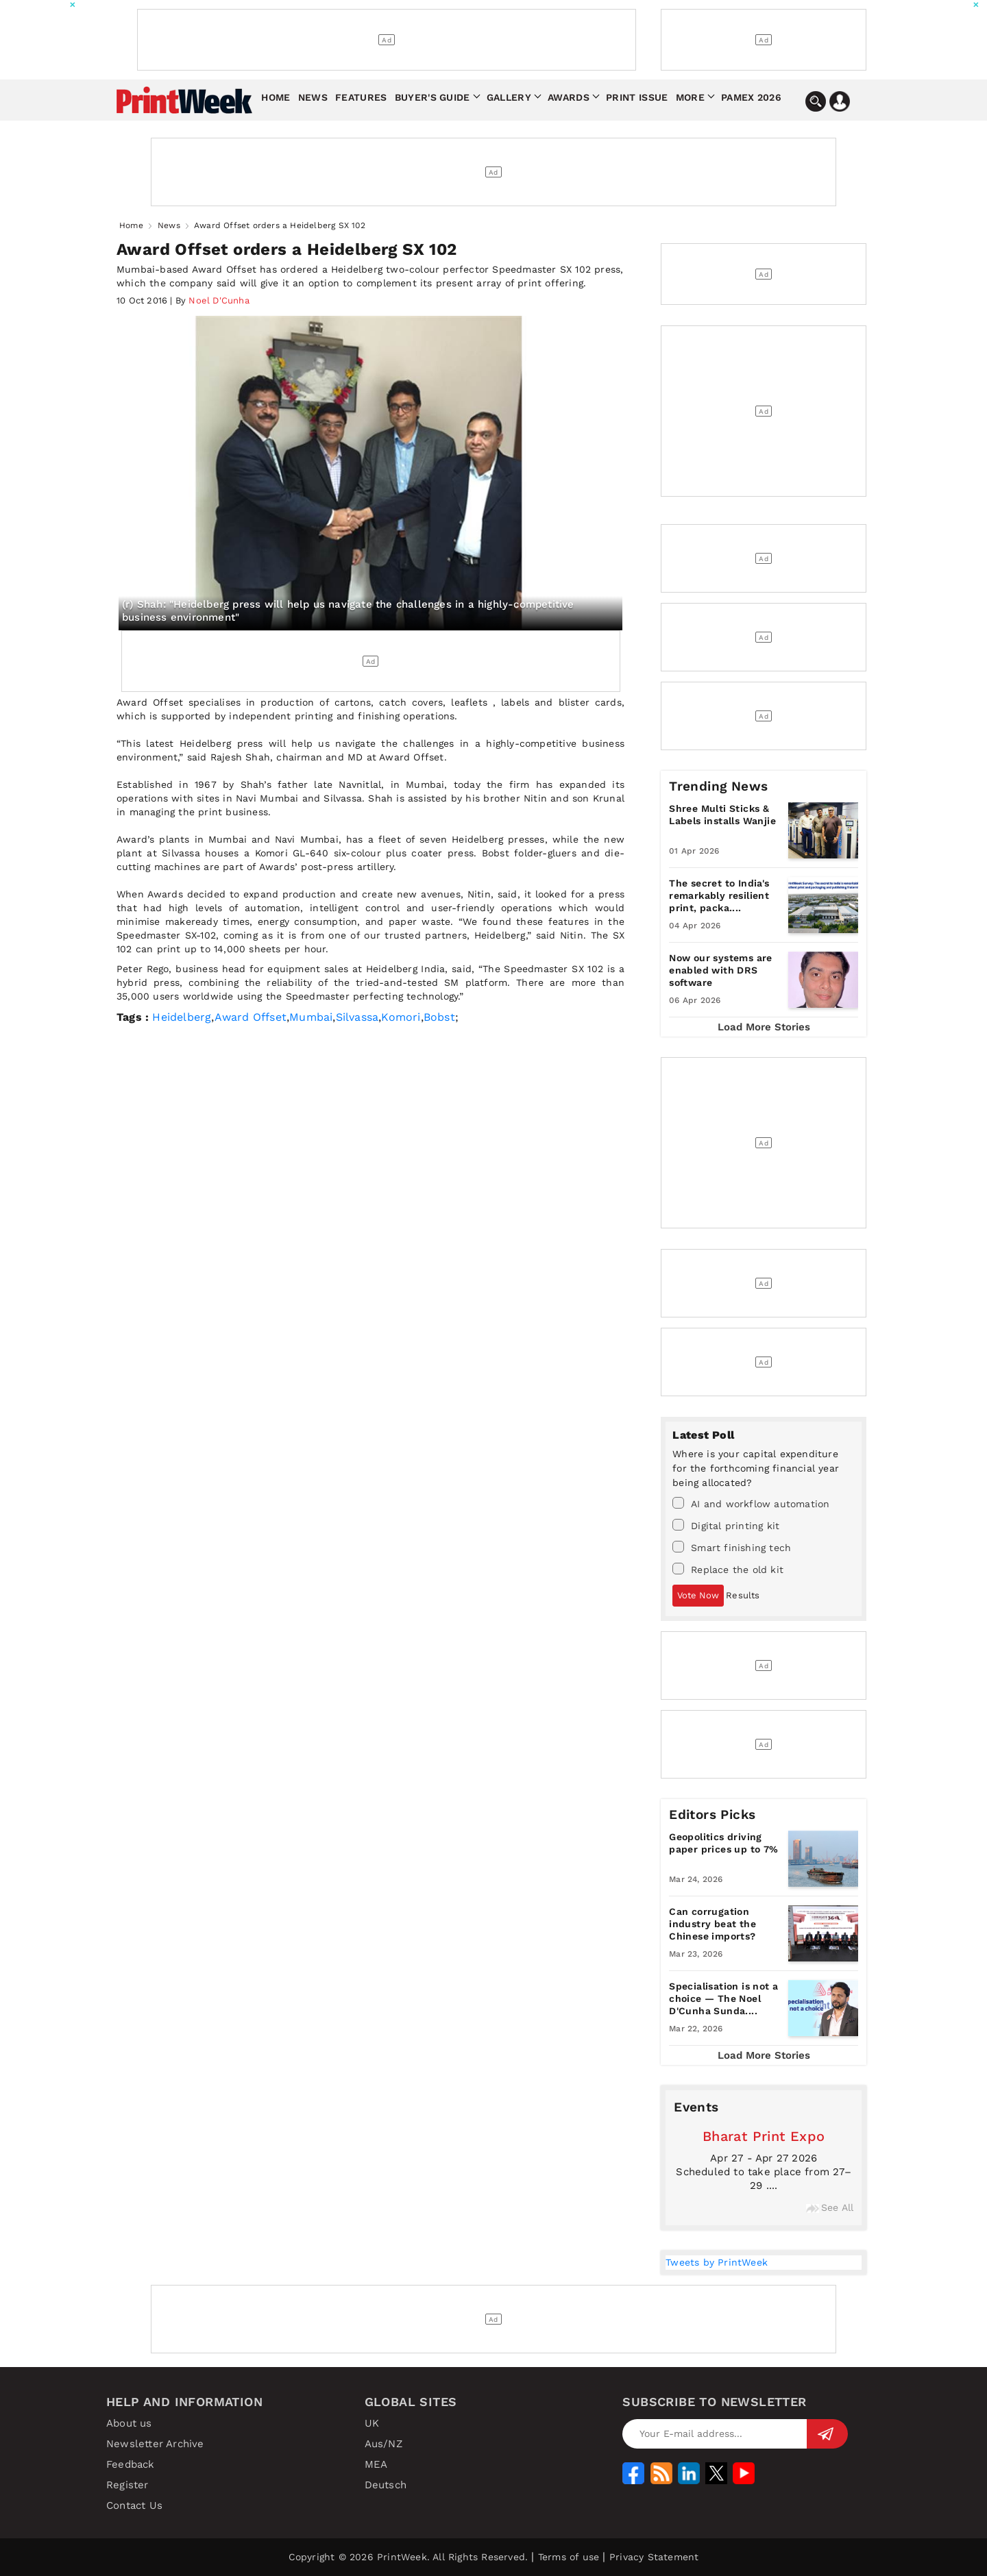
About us (129, 2423)
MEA (376, 2464)
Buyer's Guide (432, 97)
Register (127, 2485)
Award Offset (251, 1017)
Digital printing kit (725, 1525)
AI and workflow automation (750, 1503)
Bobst (439, 1017)
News (313, 97)
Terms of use (568, 2556)
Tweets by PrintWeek (717, 2262)
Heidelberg (181, 1017)
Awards (568, 97)
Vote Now (698, 1595)
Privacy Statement (653, 2556)
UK (372, 2423)
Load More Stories (764, 1027)
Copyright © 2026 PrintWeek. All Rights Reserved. (408, 2556)
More (690, 97)
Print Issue (637, 97)
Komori (400, 1017)
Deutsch (385, 2485)
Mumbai (310, 1017)
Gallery (509, 97)
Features (361, 97)
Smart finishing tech (731, 1547)
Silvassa (357, 1017)
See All (829, 2207)
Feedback (130, 2464)
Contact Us (134, 2505)
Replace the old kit (727, 1569)
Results (742, 1595)
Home (275, 97)
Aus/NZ (383, 2444)
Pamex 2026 (751, 97)
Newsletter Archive (155, 2444)
